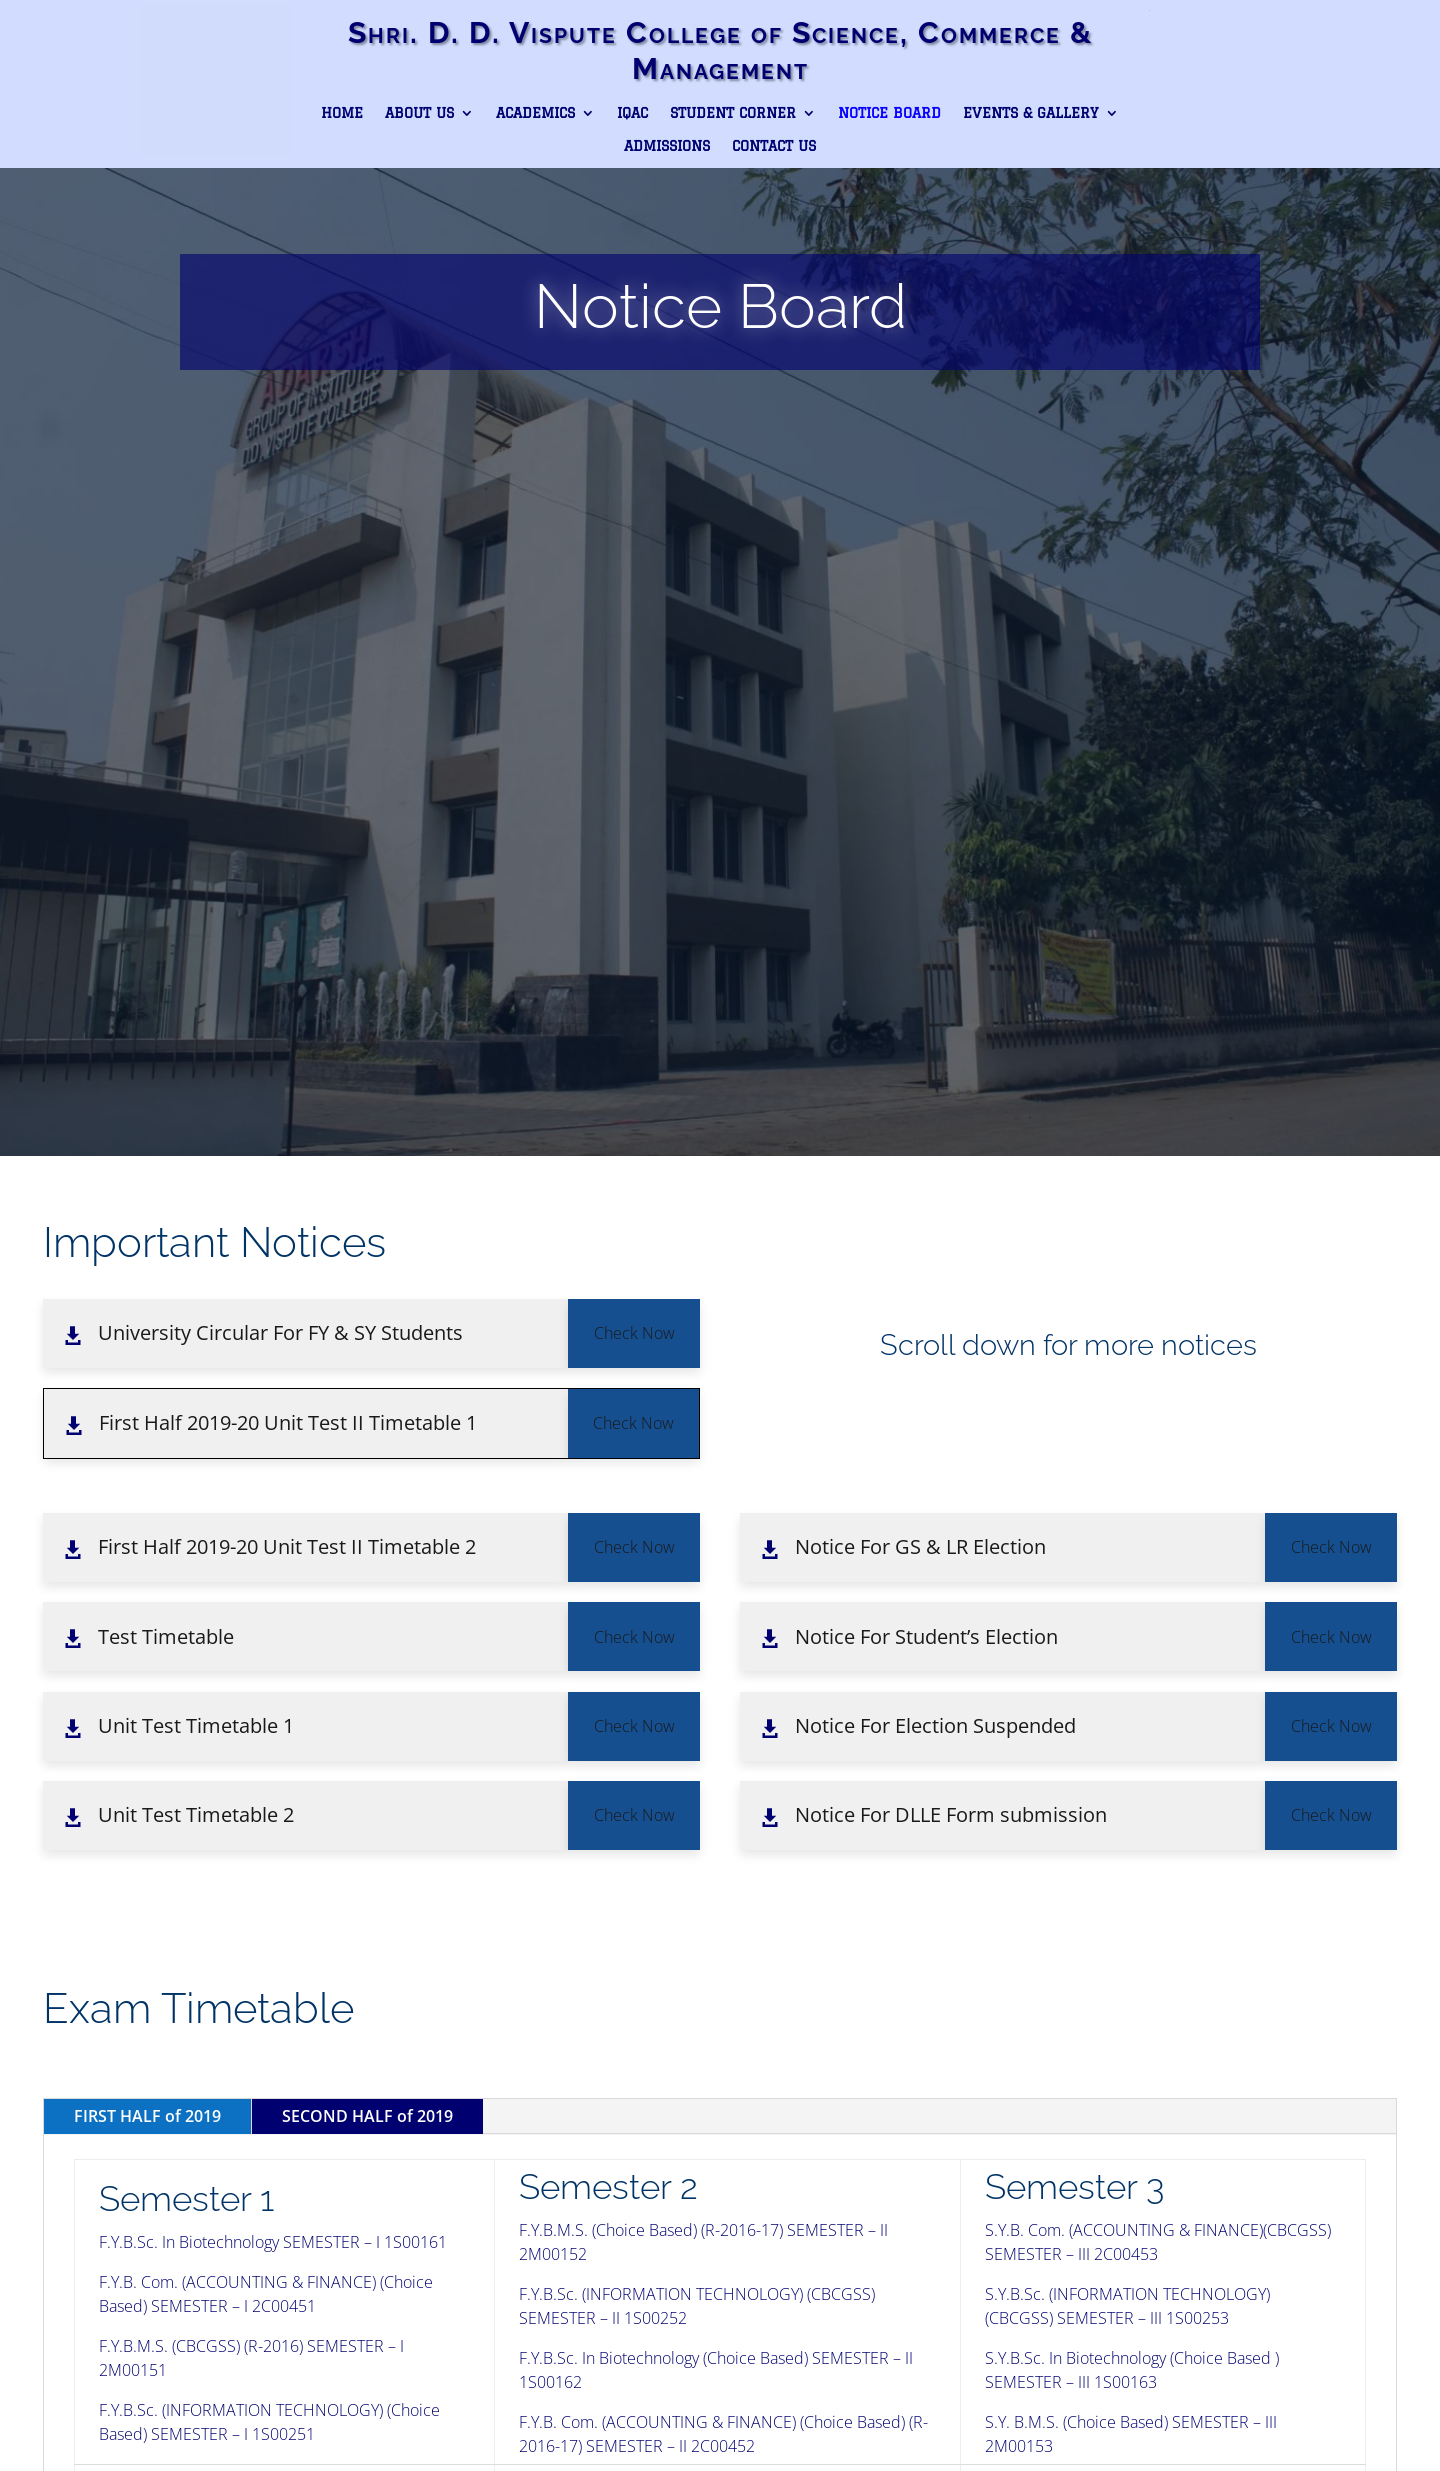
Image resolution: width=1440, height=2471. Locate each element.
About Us (419, 113)
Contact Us (774, 146)
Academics (535, 113)
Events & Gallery (1031, 113)
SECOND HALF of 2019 (367, 2116)
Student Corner (733, 113)
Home (342, 113)
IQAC (632, 113)
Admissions (667, 146)
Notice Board (889, 113)
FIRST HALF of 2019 (147, 2116)
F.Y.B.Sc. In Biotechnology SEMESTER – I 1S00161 (273, 2242)
